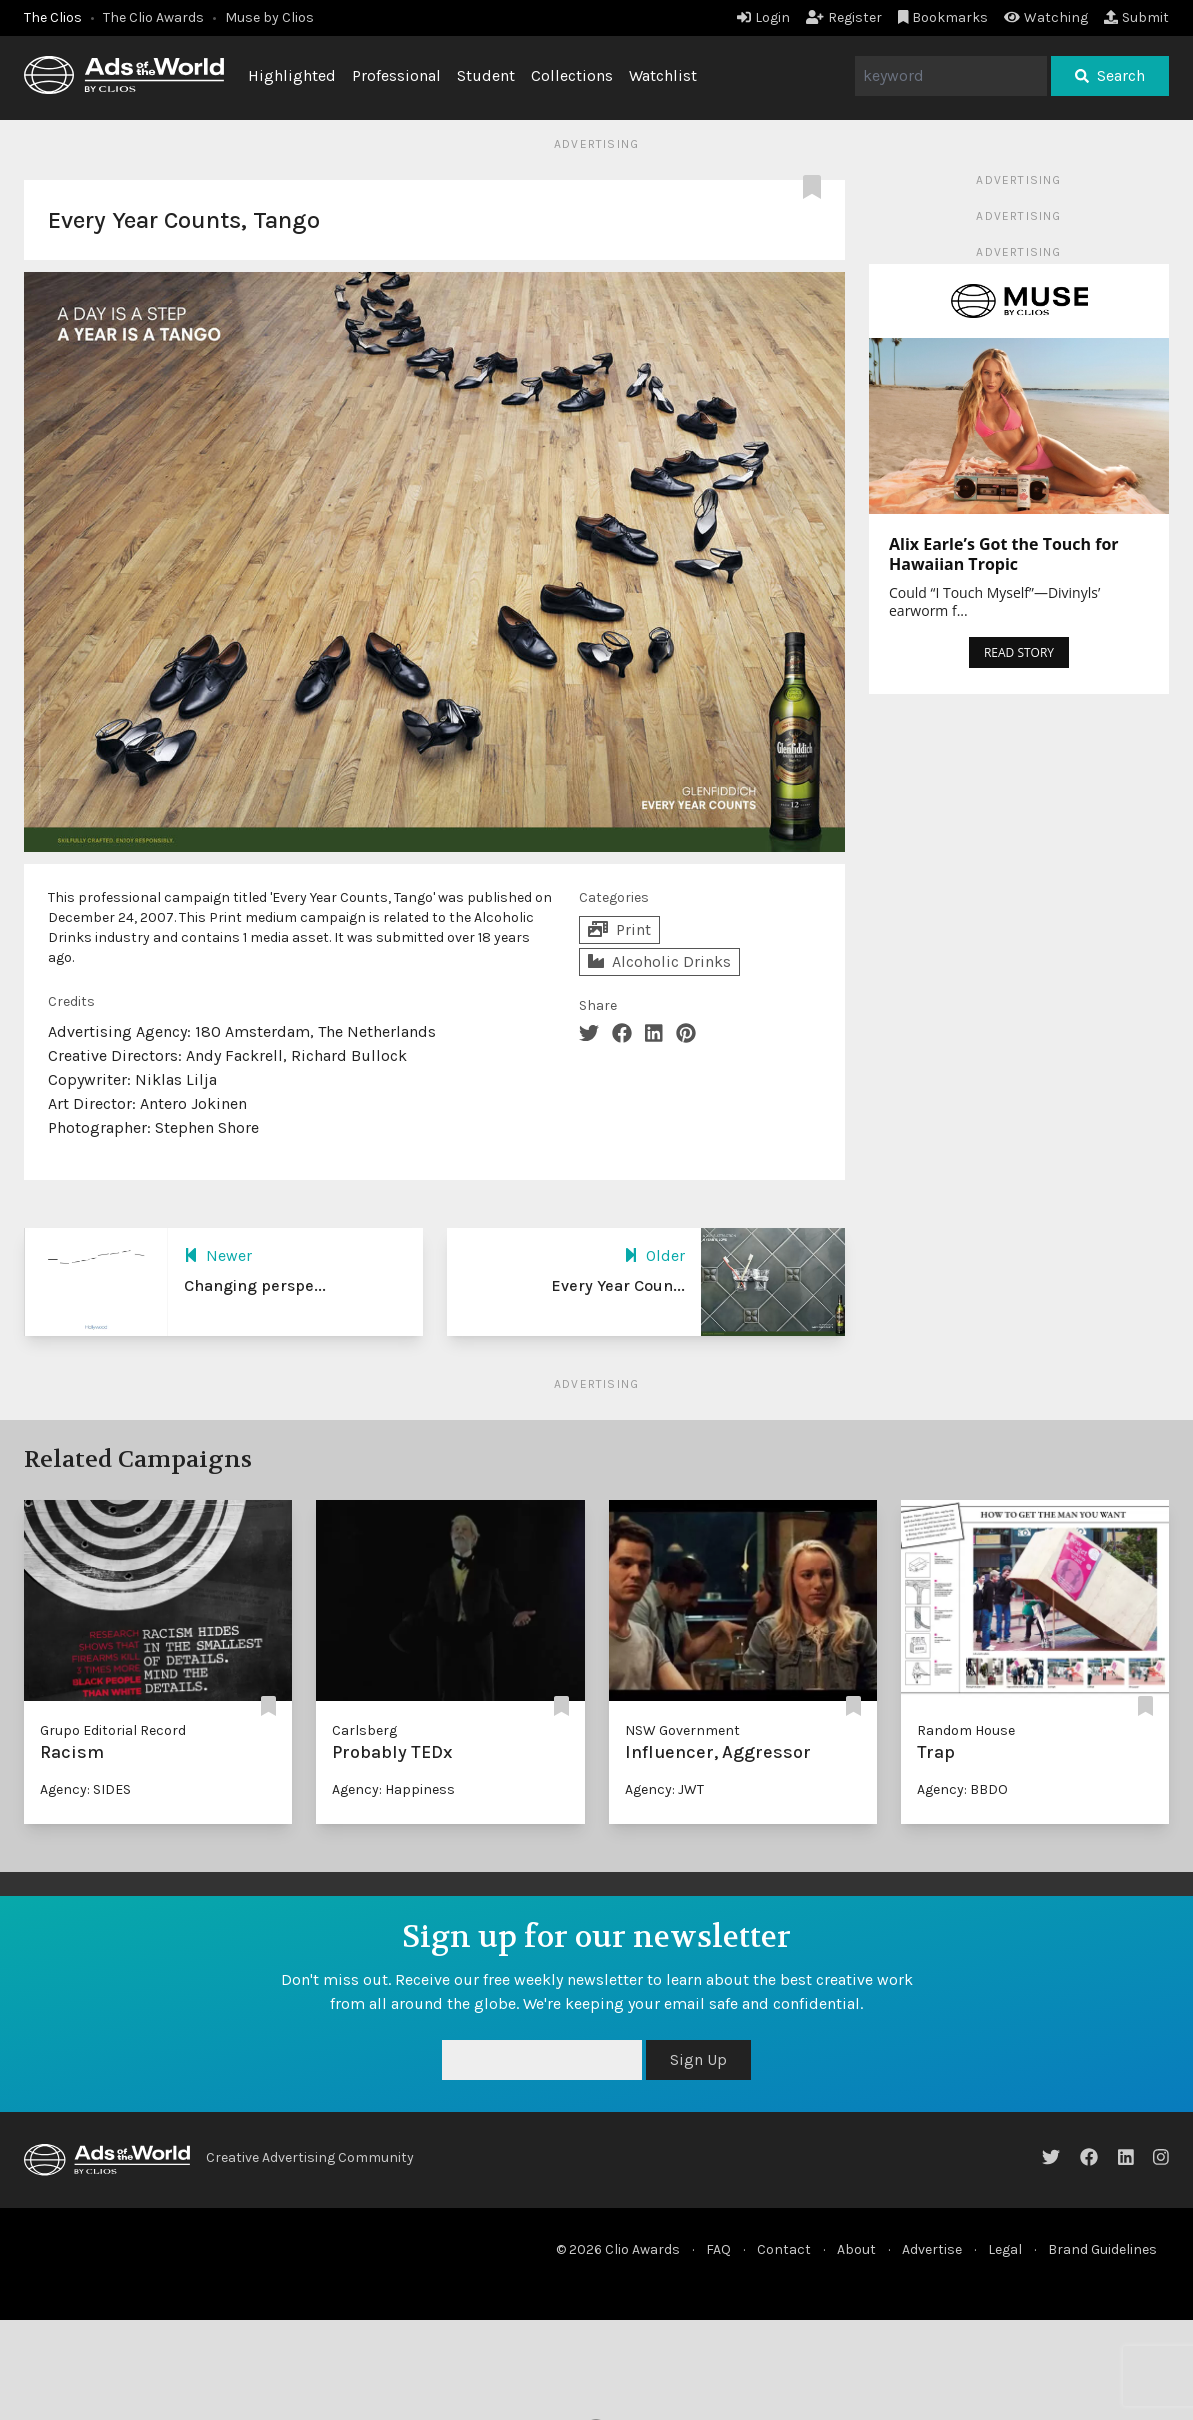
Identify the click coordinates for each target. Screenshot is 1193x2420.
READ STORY (1019, 652)
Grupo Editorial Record (113, 1730)
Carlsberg (364, 1730)
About (856, 2249)
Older (654, 1255)
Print (619, 929)
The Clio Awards (153, 17)
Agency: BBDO (962, 1789)
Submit (1136, 17)
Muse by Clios (269, 17)
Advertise (932, 2249)
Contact (784, 2249)
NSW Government (682, 1730)
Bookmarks (943, 17)
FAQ (718, 2249)
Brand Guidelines (1102, 2249)
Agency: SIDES (85, 1789)
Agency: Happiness (393, 1789)
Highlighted (292, 75)
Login (763, 17)
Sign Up (698, 2059)
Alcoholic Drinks (659, 961)
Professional (396, 75)
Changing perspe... (255, 1285)
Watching (1046, 17)
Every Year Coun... (618, 1285)
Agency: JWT (664, 1789)
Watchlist (663, 75)
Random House (966, 1730)
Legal (1005, 2249)
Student (486, 75)
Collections (572, 75)
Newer (218, 1255)
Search (1110, 75)
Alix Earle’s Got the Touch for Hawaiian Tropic (1004, 554)
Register (844, 17)
